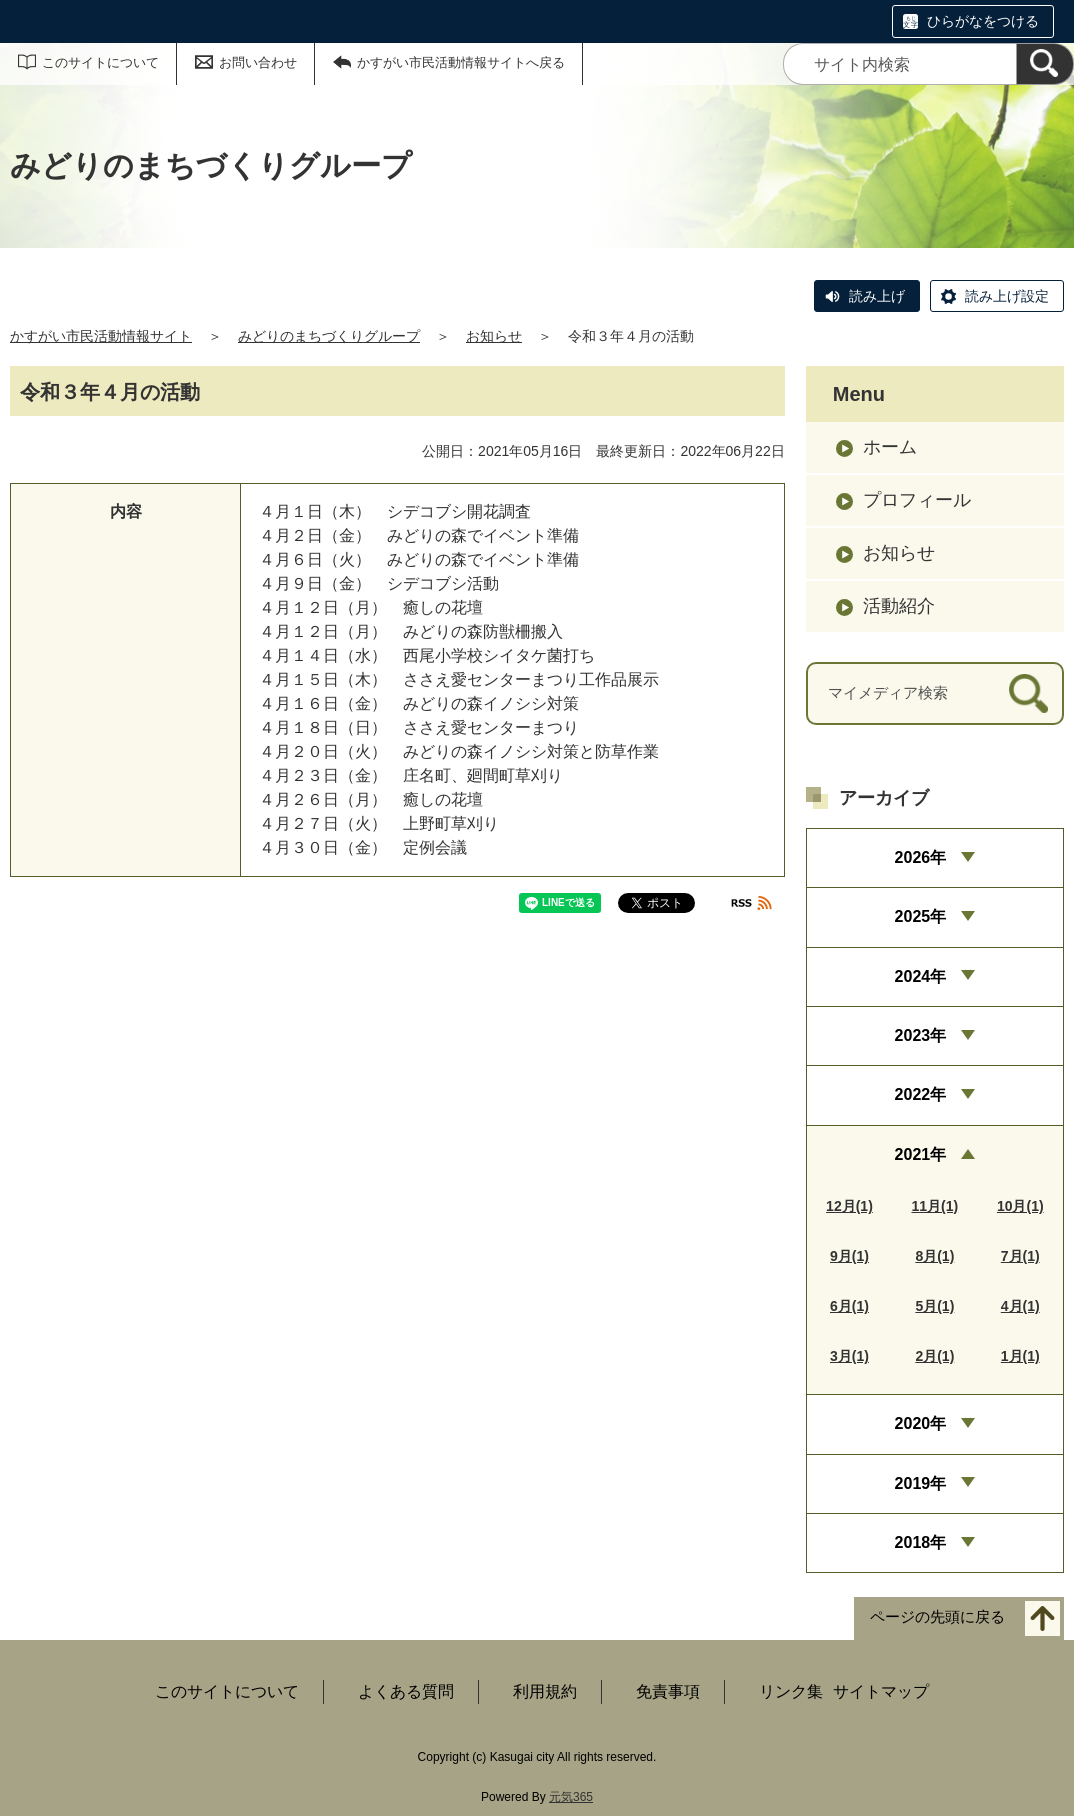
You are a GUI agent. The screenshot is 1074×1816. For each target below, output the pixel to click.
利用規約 (545, 1691)
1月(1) (1020, 1356)
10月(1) (1020, 1206)
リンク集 (791, 1691)
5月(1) (934, 1306)
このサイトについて (100, 62)
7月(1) (1020, 1256)
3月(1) (849, 1356)
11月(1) (935, 1206)
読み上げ (877, 296)
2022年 (921, 1094)
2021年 (921, 1154)
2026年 (921, 857)
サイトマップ (881, 1691)
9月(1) (849, 1256)
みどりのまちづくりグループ (329, 336)
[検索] (1045, 64)
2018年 (921, 1542)
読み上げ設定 (1007, 296)
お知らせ (494, 336)
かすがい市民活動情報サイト (101, 336)
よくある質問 (406, 1691)
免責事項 (668, 1691)
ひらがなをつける (983, 21)
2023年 (921, 1035)
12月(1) (849, 1206)
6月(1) (849, 1306)
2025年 (921, 916)
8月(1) (934, 1256)
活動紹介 (899, 606)
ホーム (890, 447)
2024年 (921, 976)
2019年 (921, 1483)
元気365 (571, 1797)
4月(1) (1020, 1306)
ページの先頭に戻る (937, 1617)
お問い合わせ (258, 62)
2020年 (921, 1423)
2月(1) (934, 1356)
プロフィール (917, 500)
